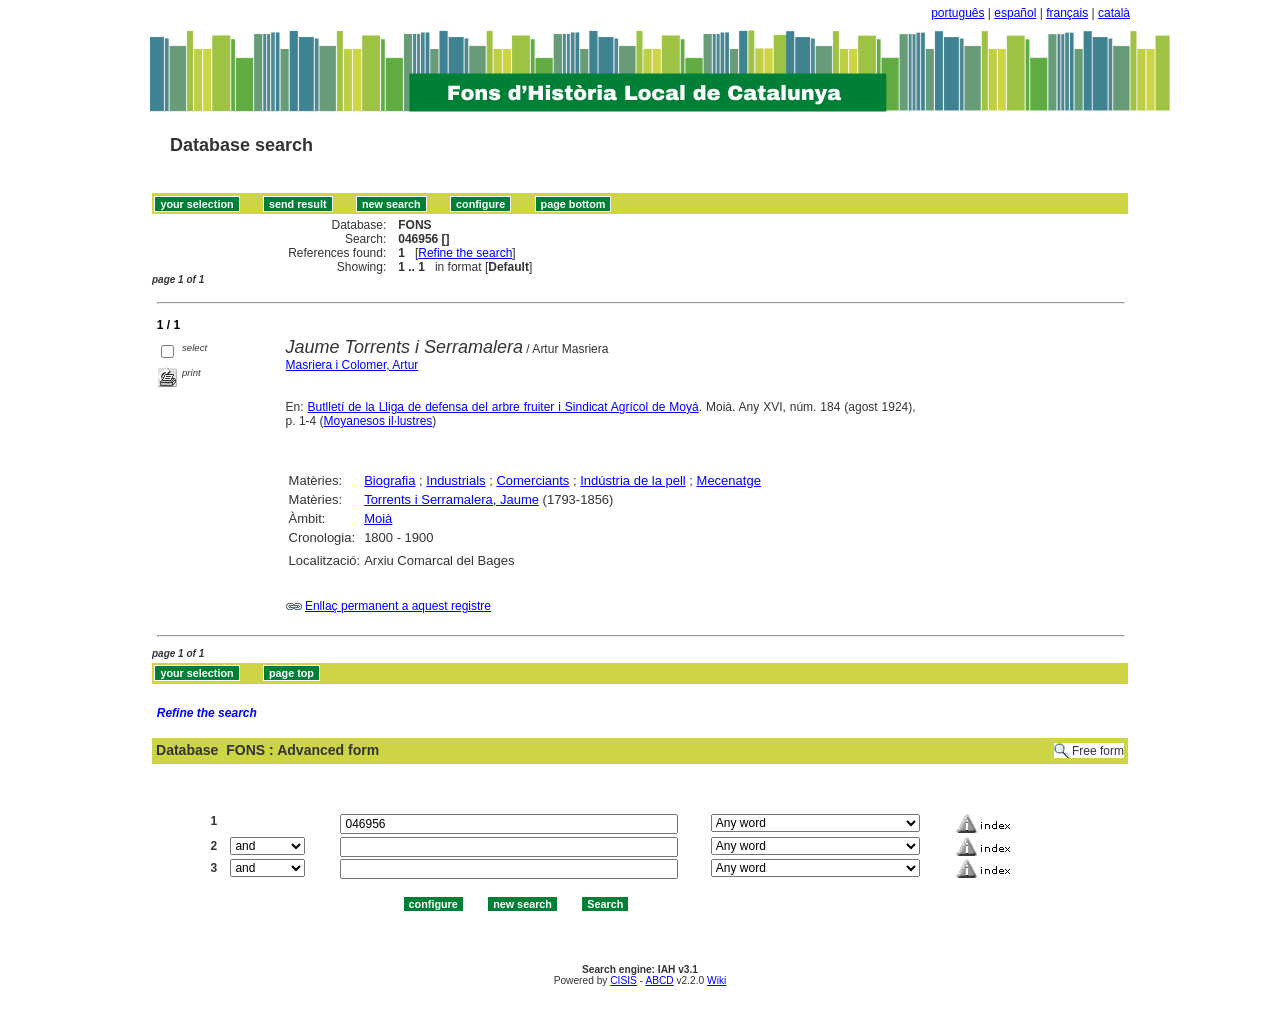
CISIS (623, 980)
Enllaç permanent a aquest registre (398, 606)
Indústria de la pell (633, 480)
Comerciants (532, 480)
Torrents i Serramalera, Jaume (451, 499)
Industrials (455, 480)
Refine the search (465, 253)
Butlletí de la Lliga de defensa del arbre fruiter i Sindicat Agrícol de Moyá (503, 407)
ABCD (659, 980)
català (1114, 13)
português (957, 13)
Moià (378, 518)
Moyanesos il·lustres (378, 421)
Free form (1098, 751)
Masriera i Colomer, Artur (352, 365)
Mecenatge (729, 480)
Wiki (716, 980)
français (1067, 13)
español (1015, 13)
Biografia (389, 480)
